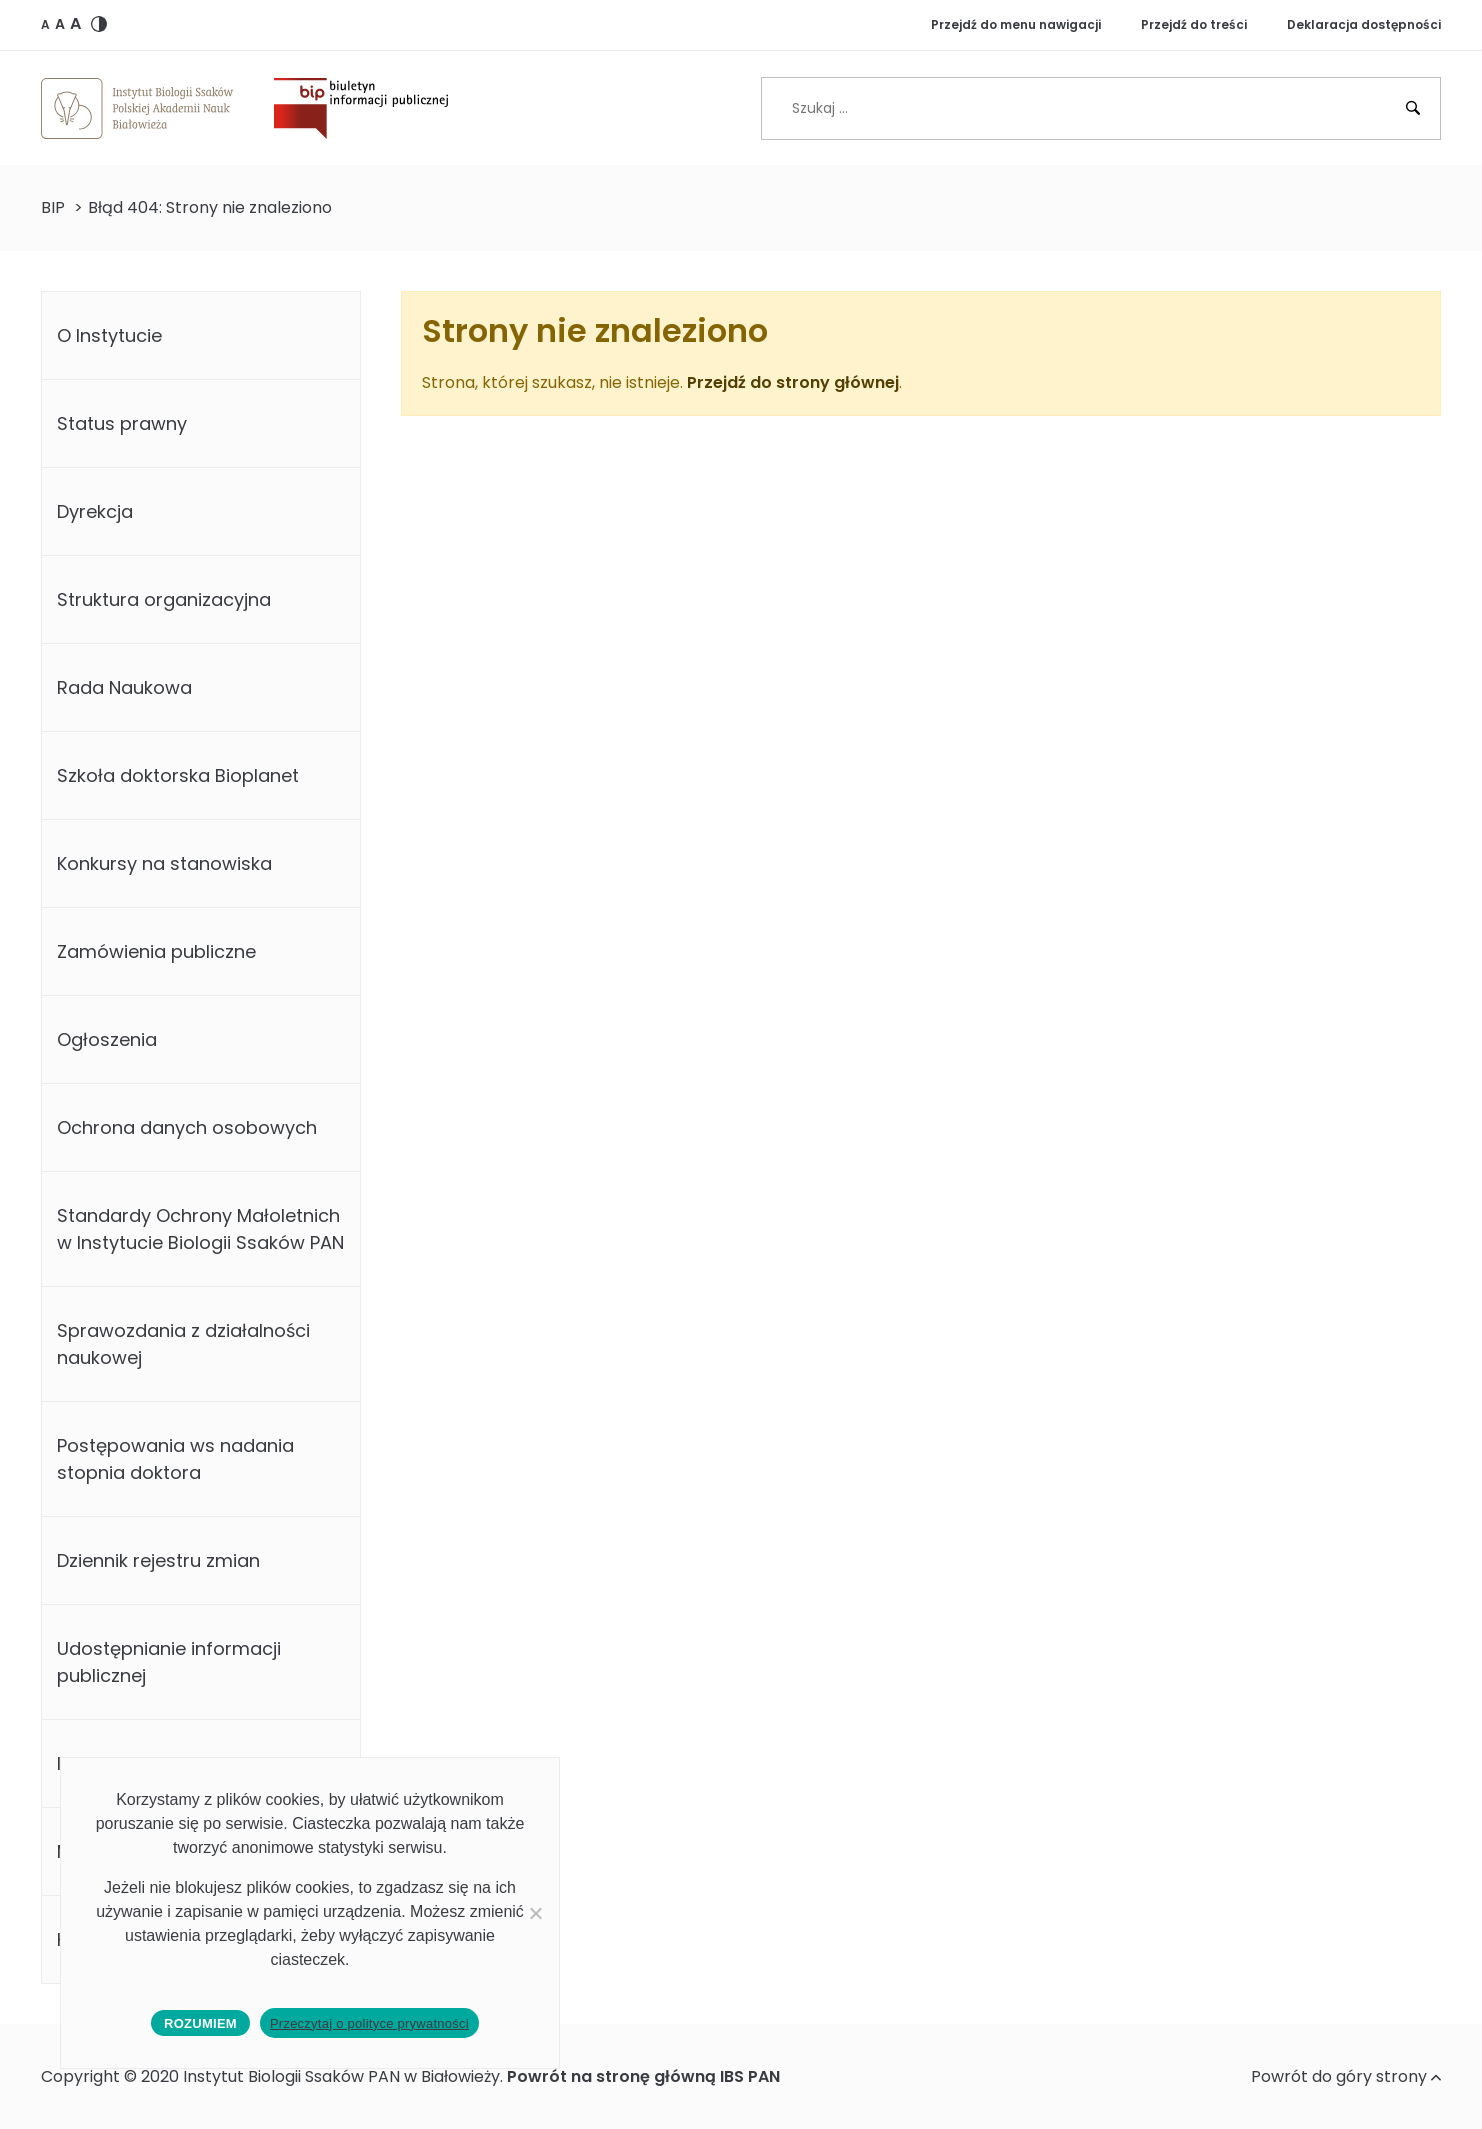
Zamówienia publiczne (156, 951)
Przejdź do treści (1194, 24)
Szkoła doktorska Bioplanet (178, 775)
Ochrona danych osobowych (187, 1127)
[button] (45, 24)
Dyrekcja (95, 511)
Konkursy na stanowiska (164, 863)
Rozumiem (200, 2023)
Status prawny (122, 423)
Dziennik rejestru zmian (158, 1560)
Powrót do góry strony (1346, 2076)
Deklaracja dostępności (1364, 24)
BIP (53, 207)
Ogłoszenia (107, 1039)
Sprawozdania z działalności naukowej (183, 1344)
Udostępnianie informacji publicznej (169, 1662)
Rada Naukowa (124, 687)
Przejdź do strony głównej (793, 382)
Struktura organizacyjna (164, 599)
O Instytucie (109, 335)
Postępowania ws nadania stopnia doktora (175, 1459)
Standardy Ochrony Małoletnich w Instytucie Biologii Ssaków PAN (200, 1229)
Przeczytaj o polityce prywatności (369, 2023)
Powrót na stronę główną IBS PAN (643, 2076)
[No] (535, 1913)
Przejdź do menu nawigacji (1016, 24)
